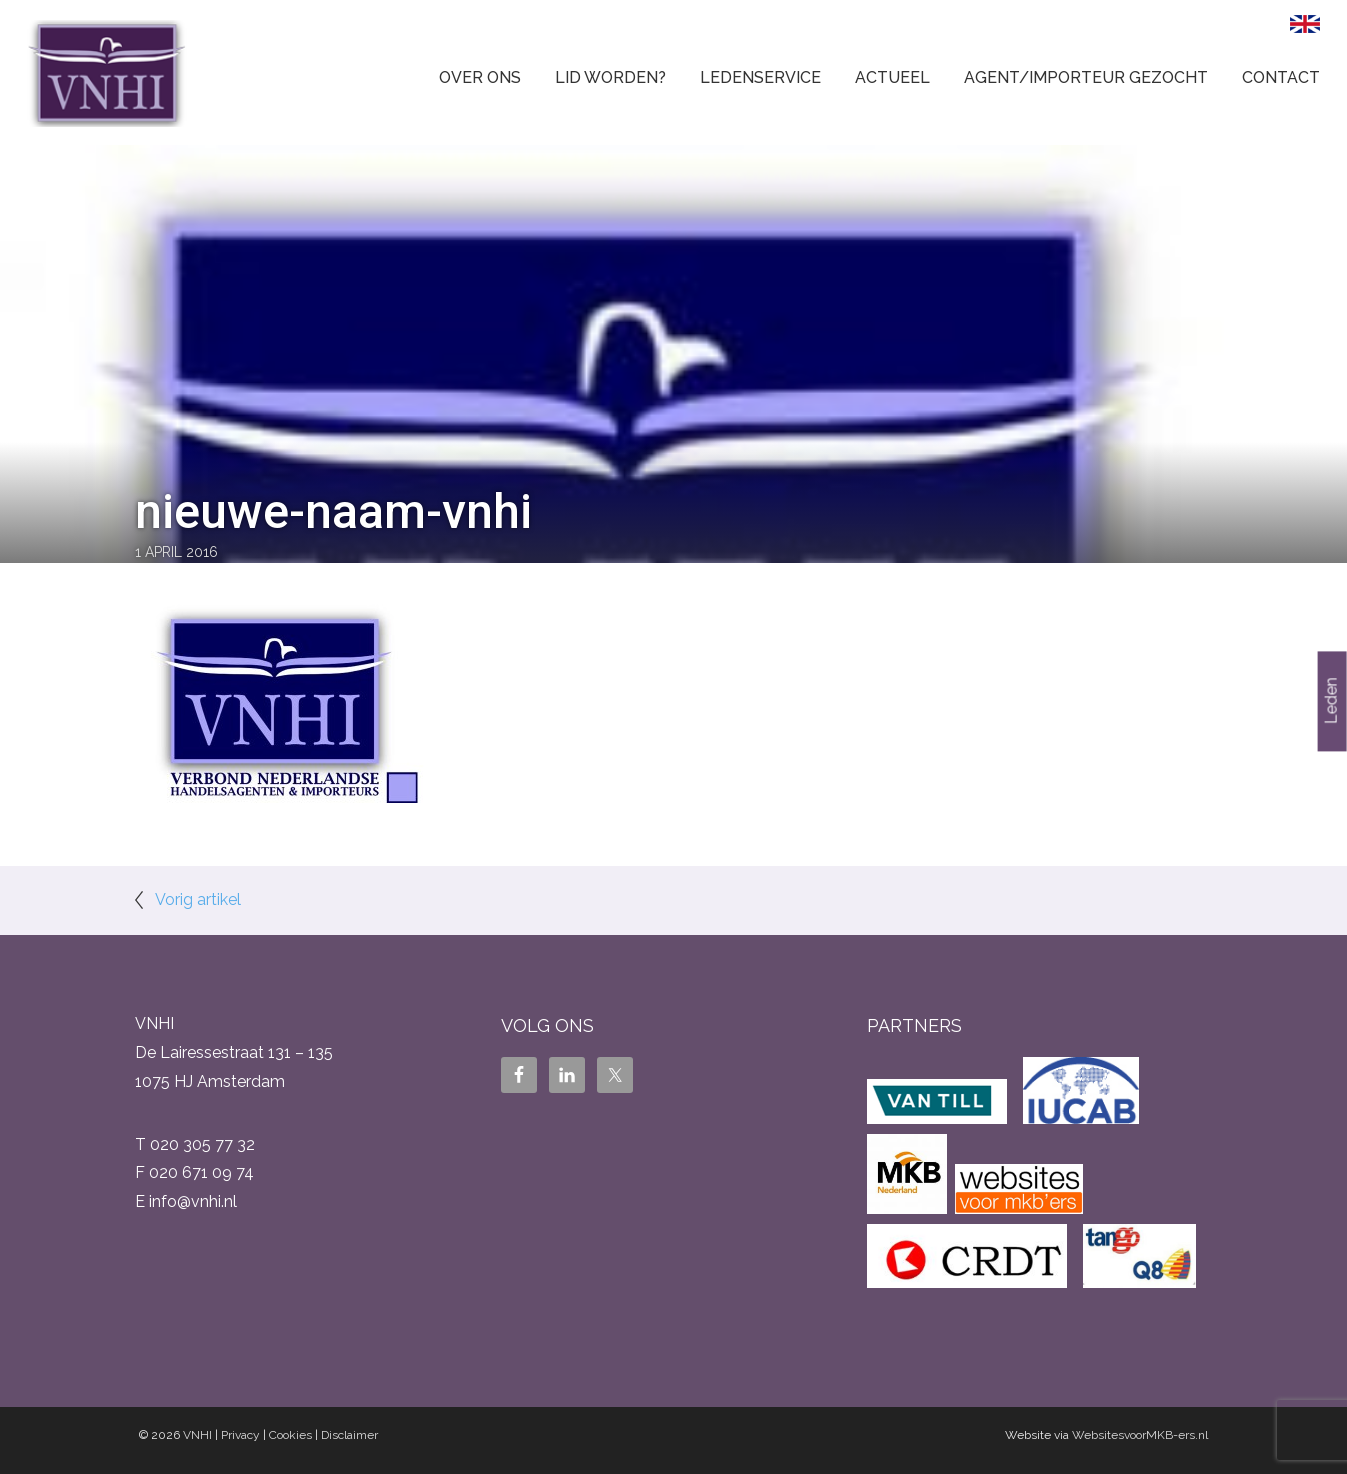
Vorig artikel (198, 899)
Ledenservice (760, 77)
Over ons (480, 77)
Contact (1281, 77)
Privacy (240, 1435)
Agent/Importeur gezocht (1086, 77)
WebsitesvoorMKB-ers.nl (1140, 1435)
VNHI (197, 1435)
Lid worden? (610, 77)
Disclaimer (349, 1435)
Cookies (290, 1435)
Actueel (892, 77)
